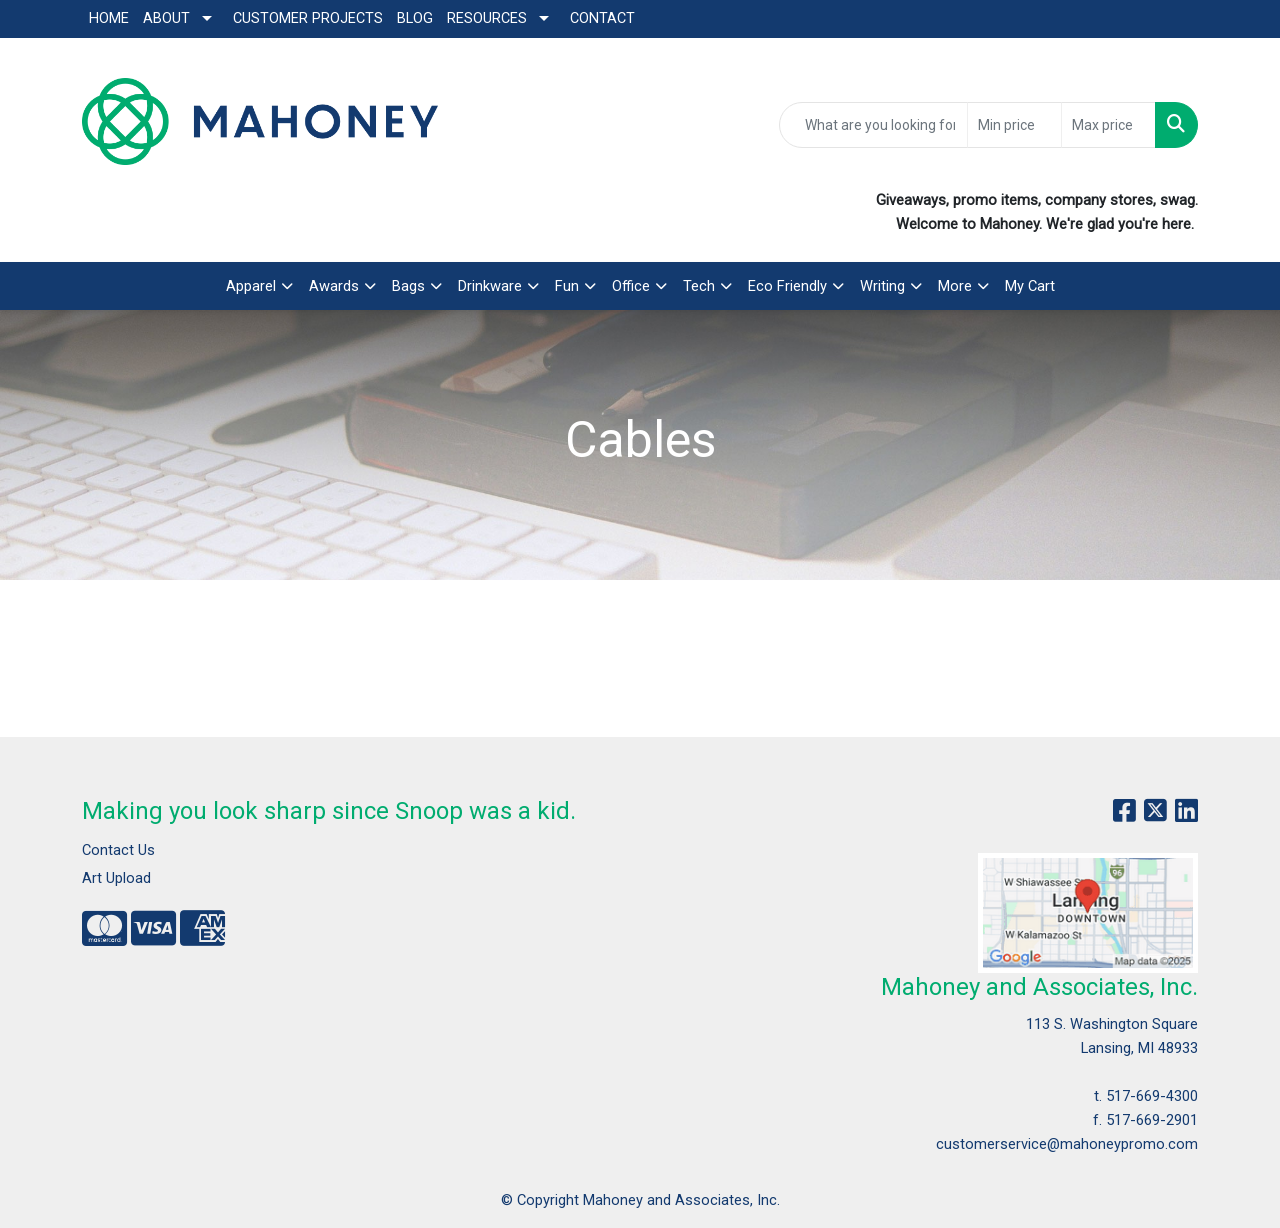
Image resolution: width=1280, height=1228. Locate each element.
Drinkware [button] (490, 286)
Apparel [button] (251, 286)
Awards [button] (334, 286)
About (166, 18)
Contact (602, 18)
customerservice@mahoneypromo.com (1067, 1144)
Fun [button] (567, 286)
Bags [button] (408, 286)
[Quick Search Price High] (1108, 125)
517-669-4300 (1152, 1096)
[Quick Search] (873, 125)
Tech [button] (699, 286)
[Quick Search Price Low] (1014, 125)
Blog (415, 18)
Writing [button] (882, 286)
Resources (487, 18)
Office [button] (631, 286)
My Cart (1030, 286)
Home (109, 18)
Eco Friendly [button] (787, 286)
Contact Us (118, 850)
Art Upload (116, 878)
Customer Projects (308, 18)
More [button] (955, 286)
